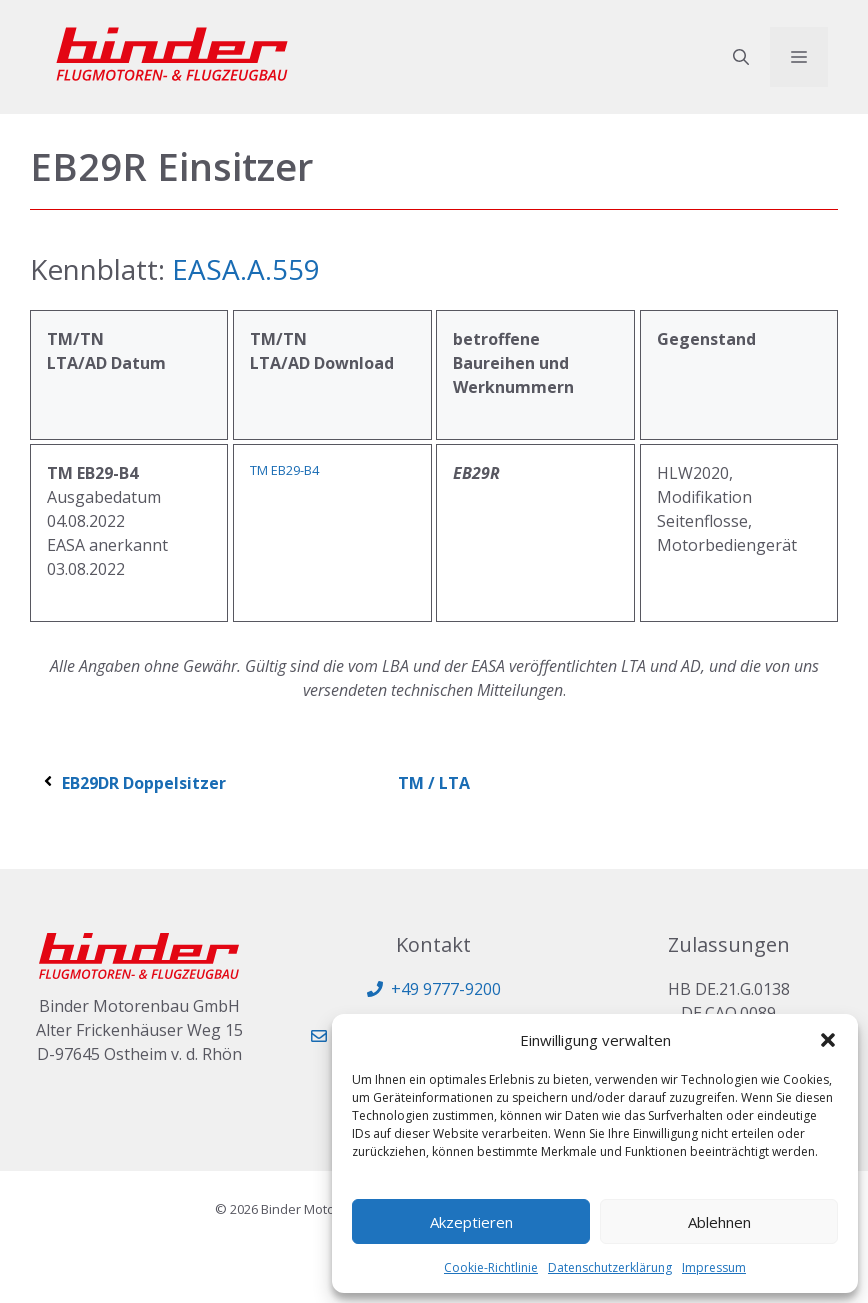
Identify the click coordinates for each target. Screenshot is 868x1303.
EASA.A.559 (242, 269)
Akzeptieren (471, 1222)
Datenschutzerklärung (610, 1267)
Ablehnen (719, 1222)
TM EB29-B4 (284, 470)
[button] (828, 1040)
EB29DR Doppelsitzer (133, 783)
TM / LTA (434, 783)
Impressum (714, 1267)
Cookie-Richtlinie (491, 1267)
